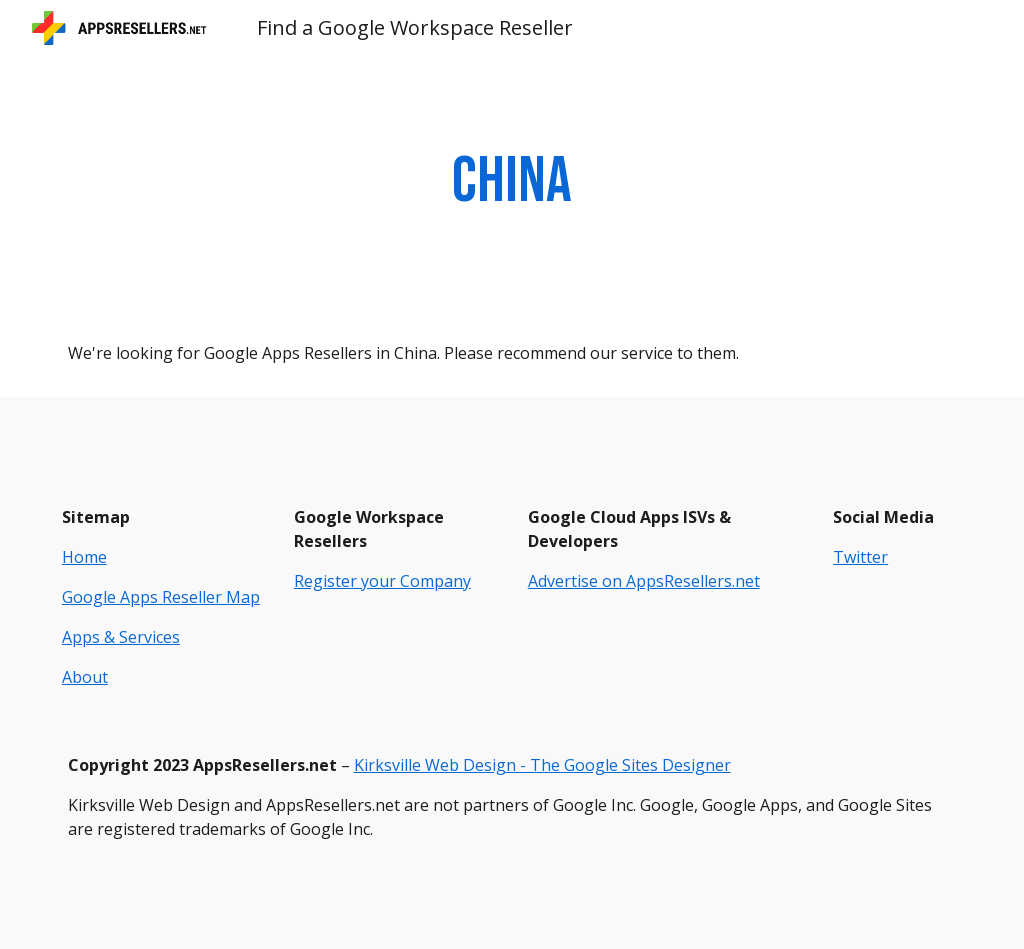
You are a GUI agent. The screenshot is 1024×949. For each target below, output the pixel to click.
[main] (511, 182)
